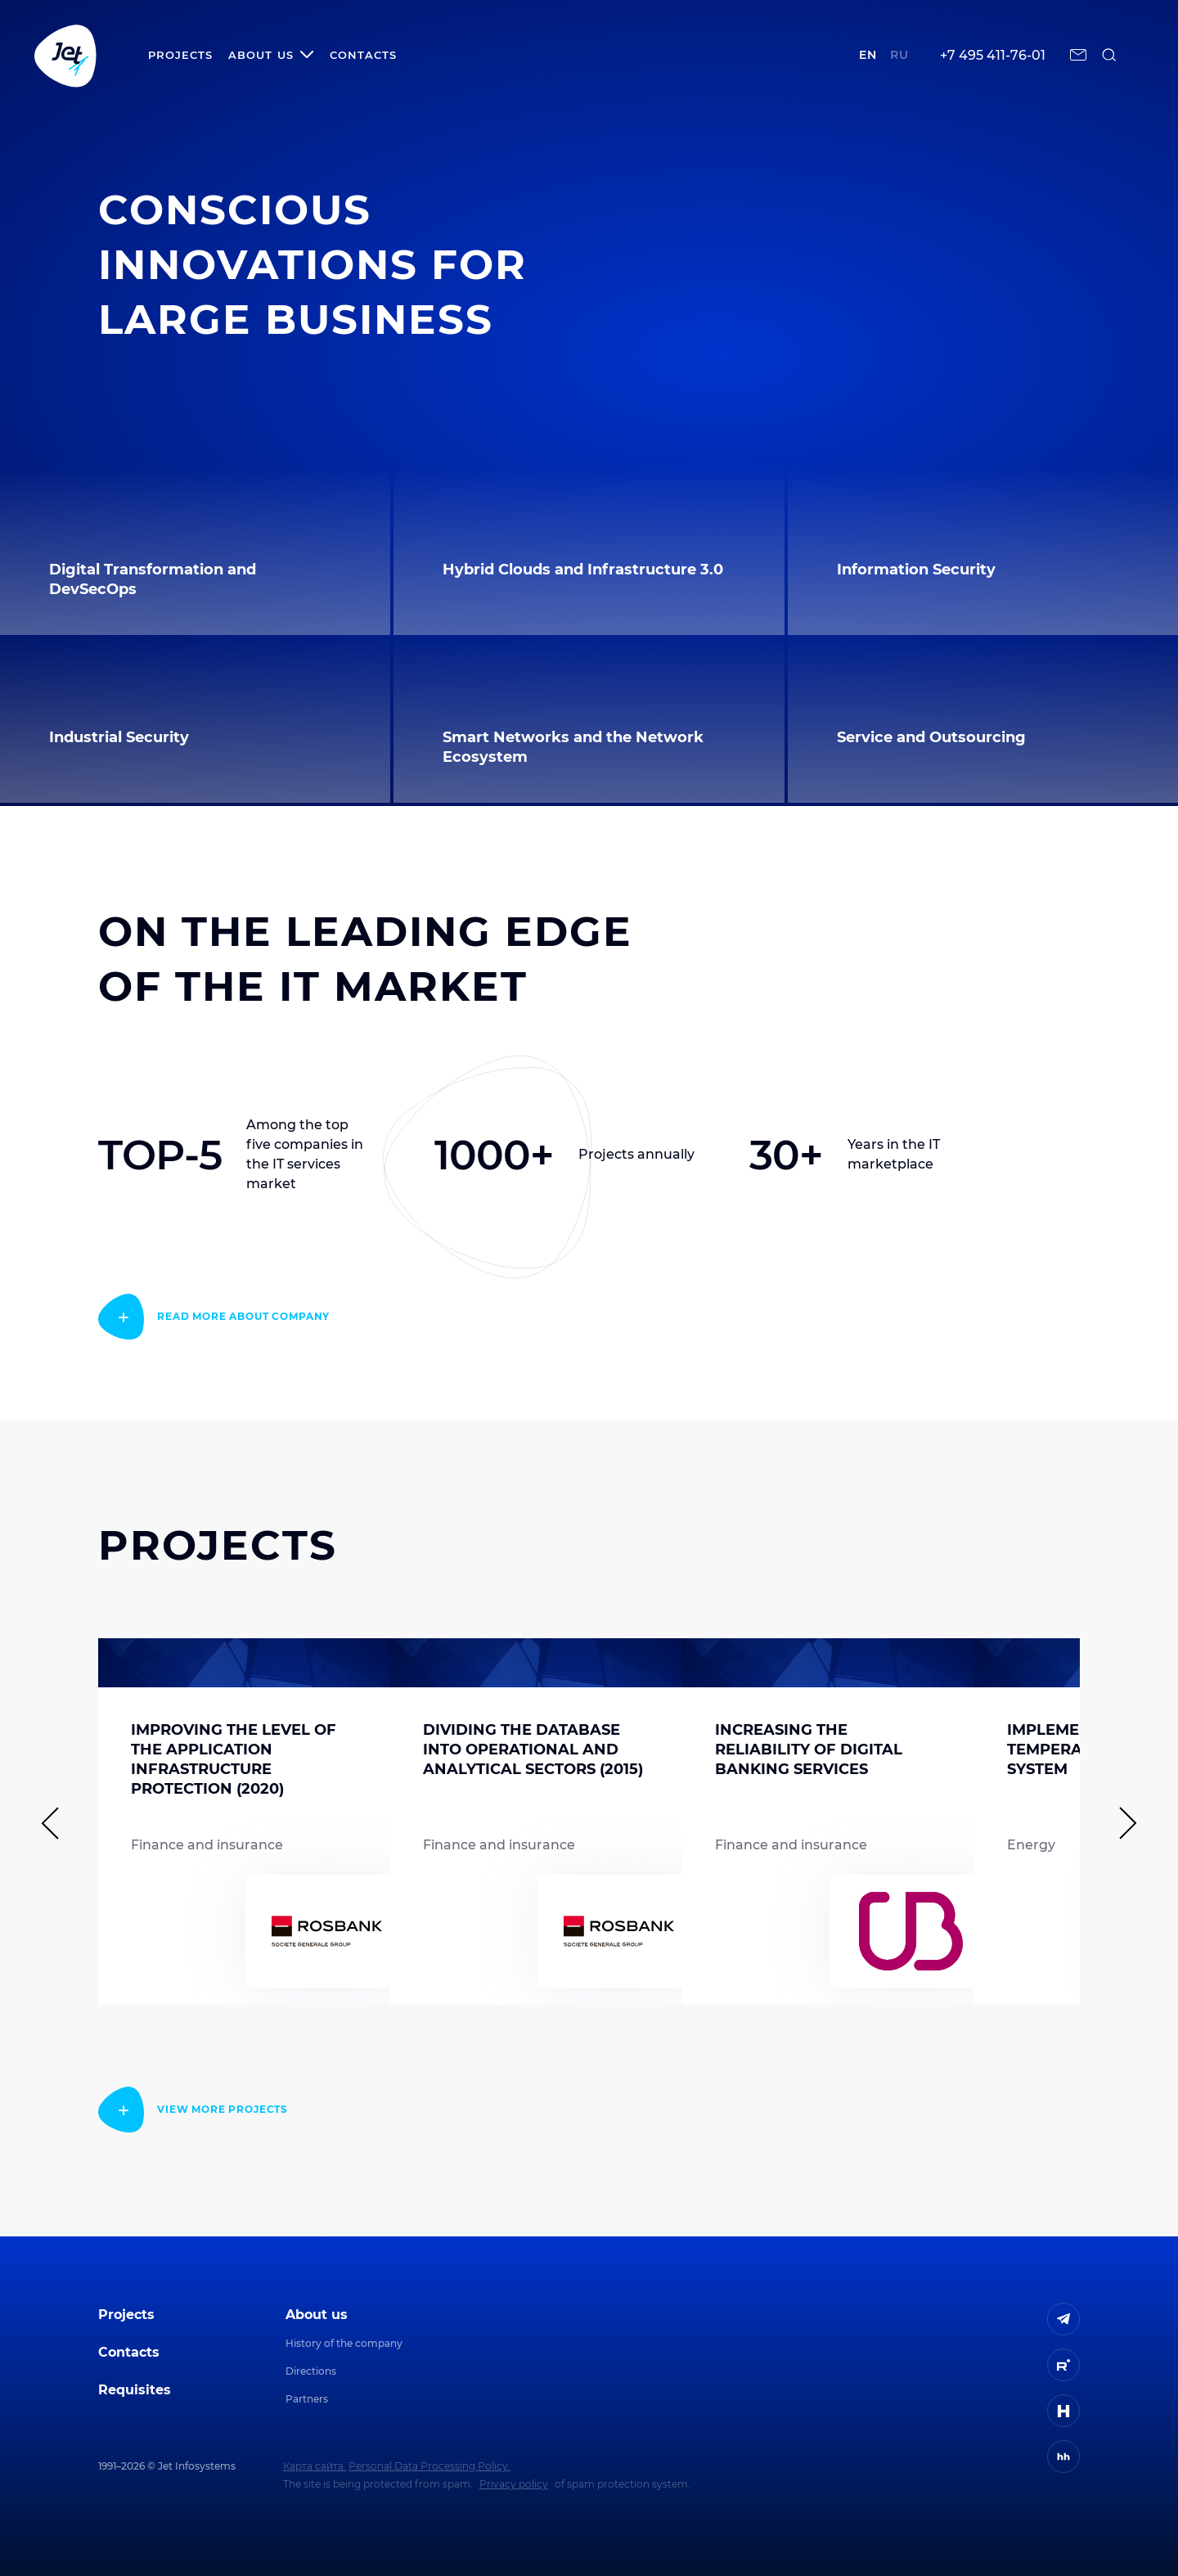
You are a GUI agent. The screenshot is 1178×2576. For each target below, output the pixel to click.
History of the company (344, 2343)
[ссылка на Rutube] (1063, 2365)
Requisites (134, 2390)
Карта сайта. (314, 2466)
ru (899, 54)
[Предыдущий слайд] (57, 1823)
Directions (311, 2371)
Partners (307, 2399)
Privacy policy (513, 2484)
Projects (180, 54)
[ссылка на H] (1063, 2410)
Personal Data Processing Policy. (429, 2466)
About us (317, 2314)
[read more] (214, 1317)
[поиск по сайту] (1109, 55)
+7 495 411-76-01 (992, 55)
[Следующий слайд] (1120, 1823)
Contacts (363, 54)
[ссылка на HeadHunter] (1063, 2456)
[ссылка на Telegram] (1063, 2319)
